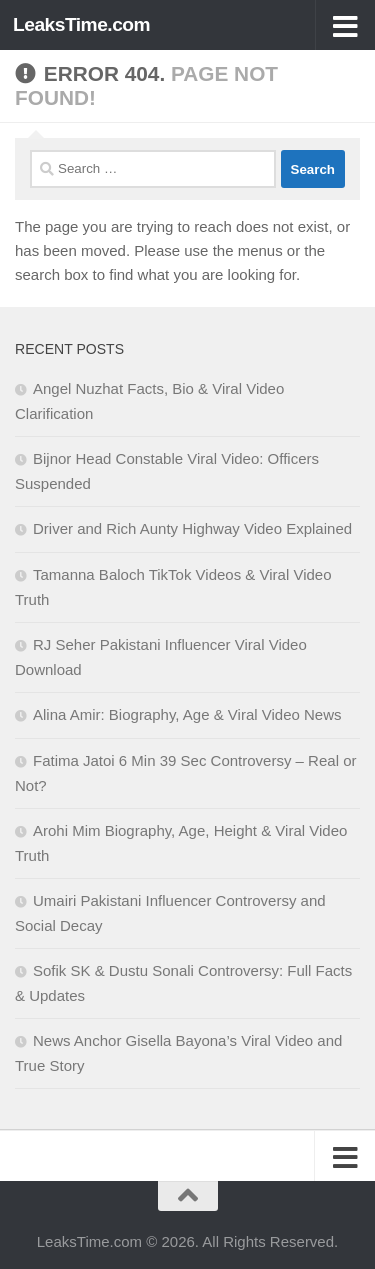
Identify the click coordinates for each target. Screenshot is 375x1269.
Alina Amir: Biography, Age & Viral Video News (187, 714)
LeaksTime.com (81, 24)
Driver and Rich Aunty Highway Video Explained (192, 528)
